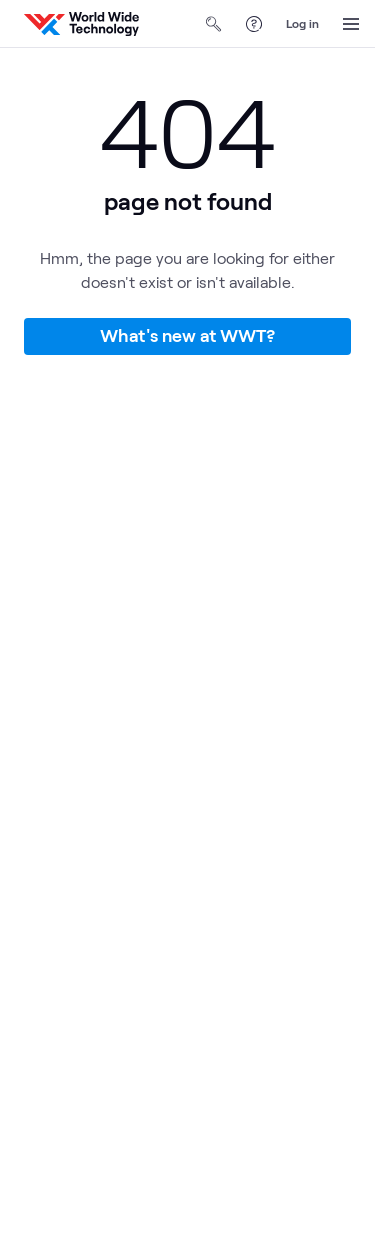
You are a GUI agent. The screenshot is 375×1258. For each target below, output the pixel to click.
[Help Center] (254, 24)
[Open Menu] (351, 24)
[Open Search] (214, 24)
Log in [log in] (302, 23)
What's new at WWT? (187, 335)
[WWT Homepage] (81, 24)
